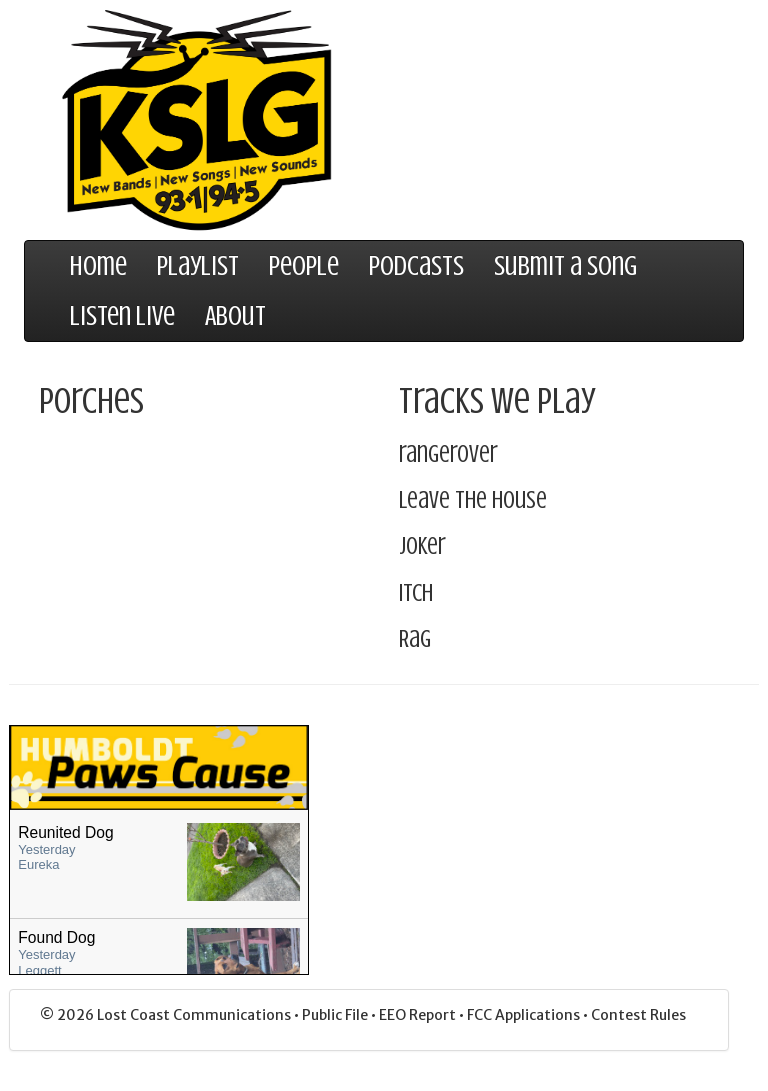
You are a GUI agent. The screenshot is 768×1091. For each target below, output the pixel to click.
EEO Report (419, 1015)
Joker (422, 546)
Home (98, 266)
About (235, 316)
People (304, 266)
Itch (416, 593)
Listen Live (122, 316)
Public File (336, 1015)
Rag (415, 639)
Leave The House (473, 500)
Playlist (198, 266)
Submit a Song (565, 266)
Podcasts (416, 266)
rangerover (448, 454)
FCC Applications (525, 1015)
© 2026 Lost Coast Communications (167, 1015)
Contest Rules (638, 1015)
